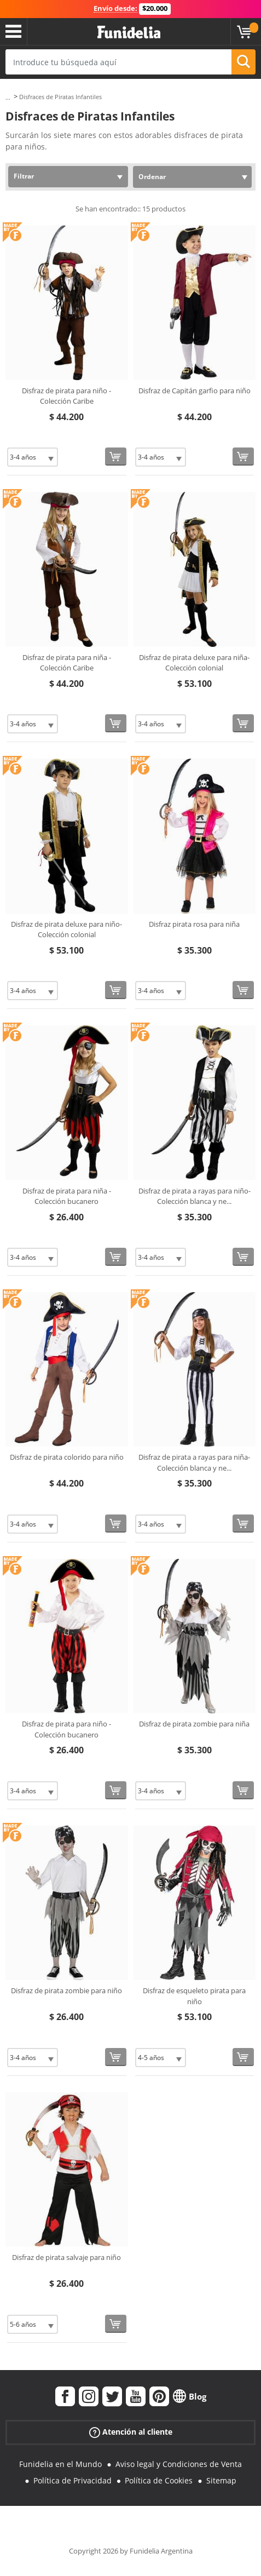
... (7, 97)
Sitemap (221, 2480)
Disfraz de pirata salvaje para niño (66, 2257)
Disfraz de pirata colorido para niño (67, 1457)
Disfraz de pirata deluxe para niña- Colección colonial (194, 662)
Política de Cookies (159, 2480)
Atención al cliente (130, 2431)
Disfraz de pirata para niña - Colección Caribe (66, 662)
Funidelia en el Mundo (60, 2464)
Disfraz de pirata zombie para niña (194, 1724)
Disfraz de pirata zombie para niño (66, 1990)
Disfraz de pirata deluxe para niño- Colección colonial (66, 929)
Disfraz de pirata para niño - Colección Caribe (66, 396)
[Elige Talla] (32, 457)
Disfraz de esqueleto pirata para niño (194, 1996)
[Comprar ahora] (115, 456)
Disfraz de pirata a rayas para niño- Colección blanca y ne (194, 1196)
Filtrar (24, 176)
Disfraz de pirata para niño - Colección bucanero (66, 1729)
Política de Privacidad (72, 2480)
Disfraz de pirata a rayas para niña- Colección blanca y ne (194, 1462)
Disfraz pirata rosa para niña (194, 924)
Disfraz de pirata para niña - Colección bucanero (66, 1196)
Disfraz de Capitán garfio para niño (194, 390)
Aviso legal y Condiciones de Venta (178, 2464)
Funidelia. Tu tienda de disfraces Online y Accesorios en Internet (128, 32)
